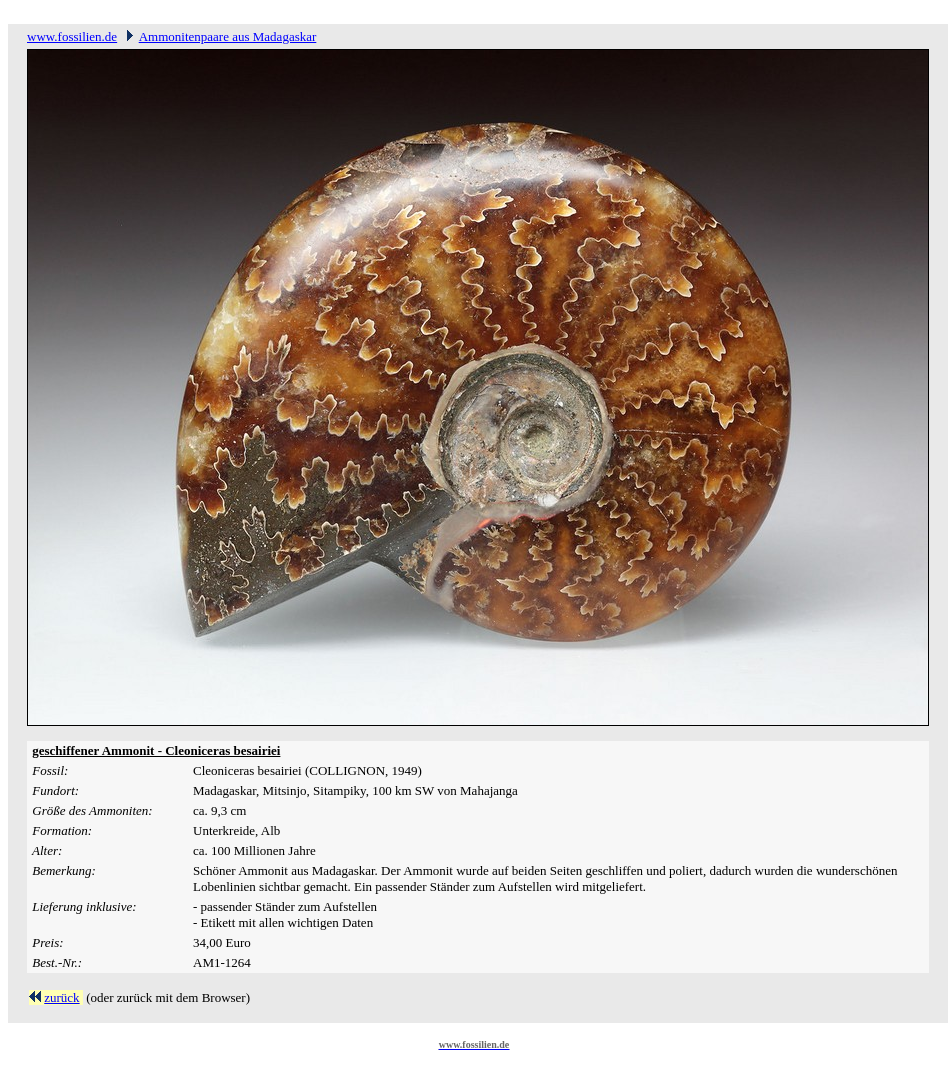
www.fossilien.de (72, 36)
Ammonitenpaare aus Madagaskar (228, 36)
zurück (61, 997)
